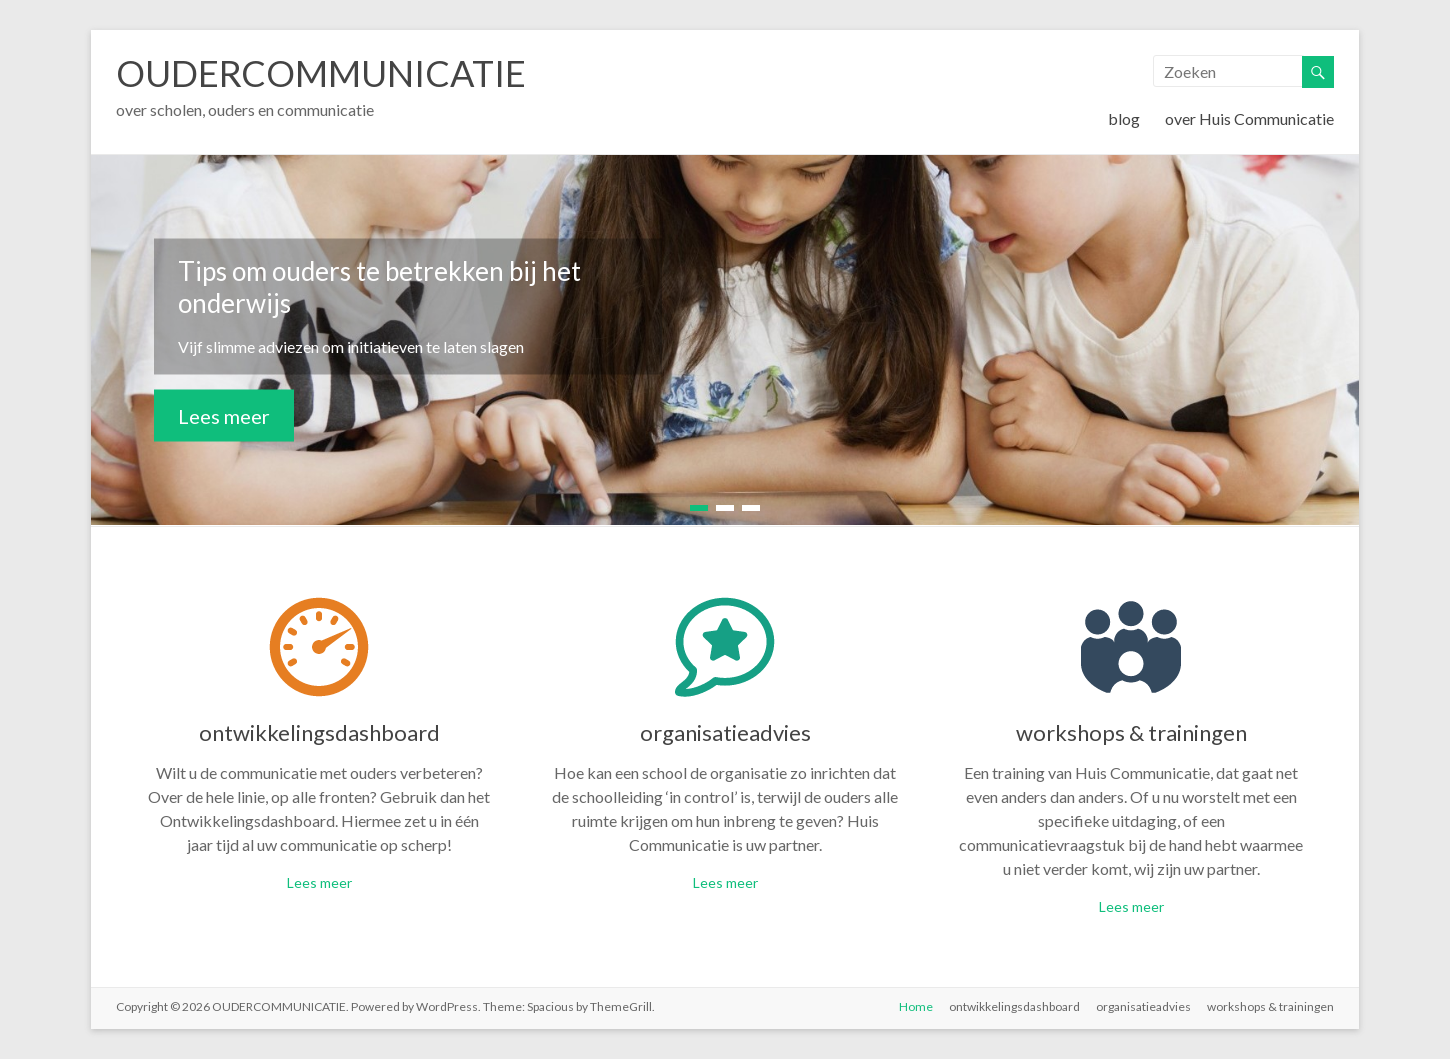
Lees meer (224, 415)
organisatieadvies (725, 732)
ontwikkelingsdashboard (319, 732)
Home (916, 1006)
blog (1124, 118)
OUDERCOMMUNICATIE (321, 73)
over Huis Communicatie (1249, 118)
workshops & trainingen (1131, 732)
